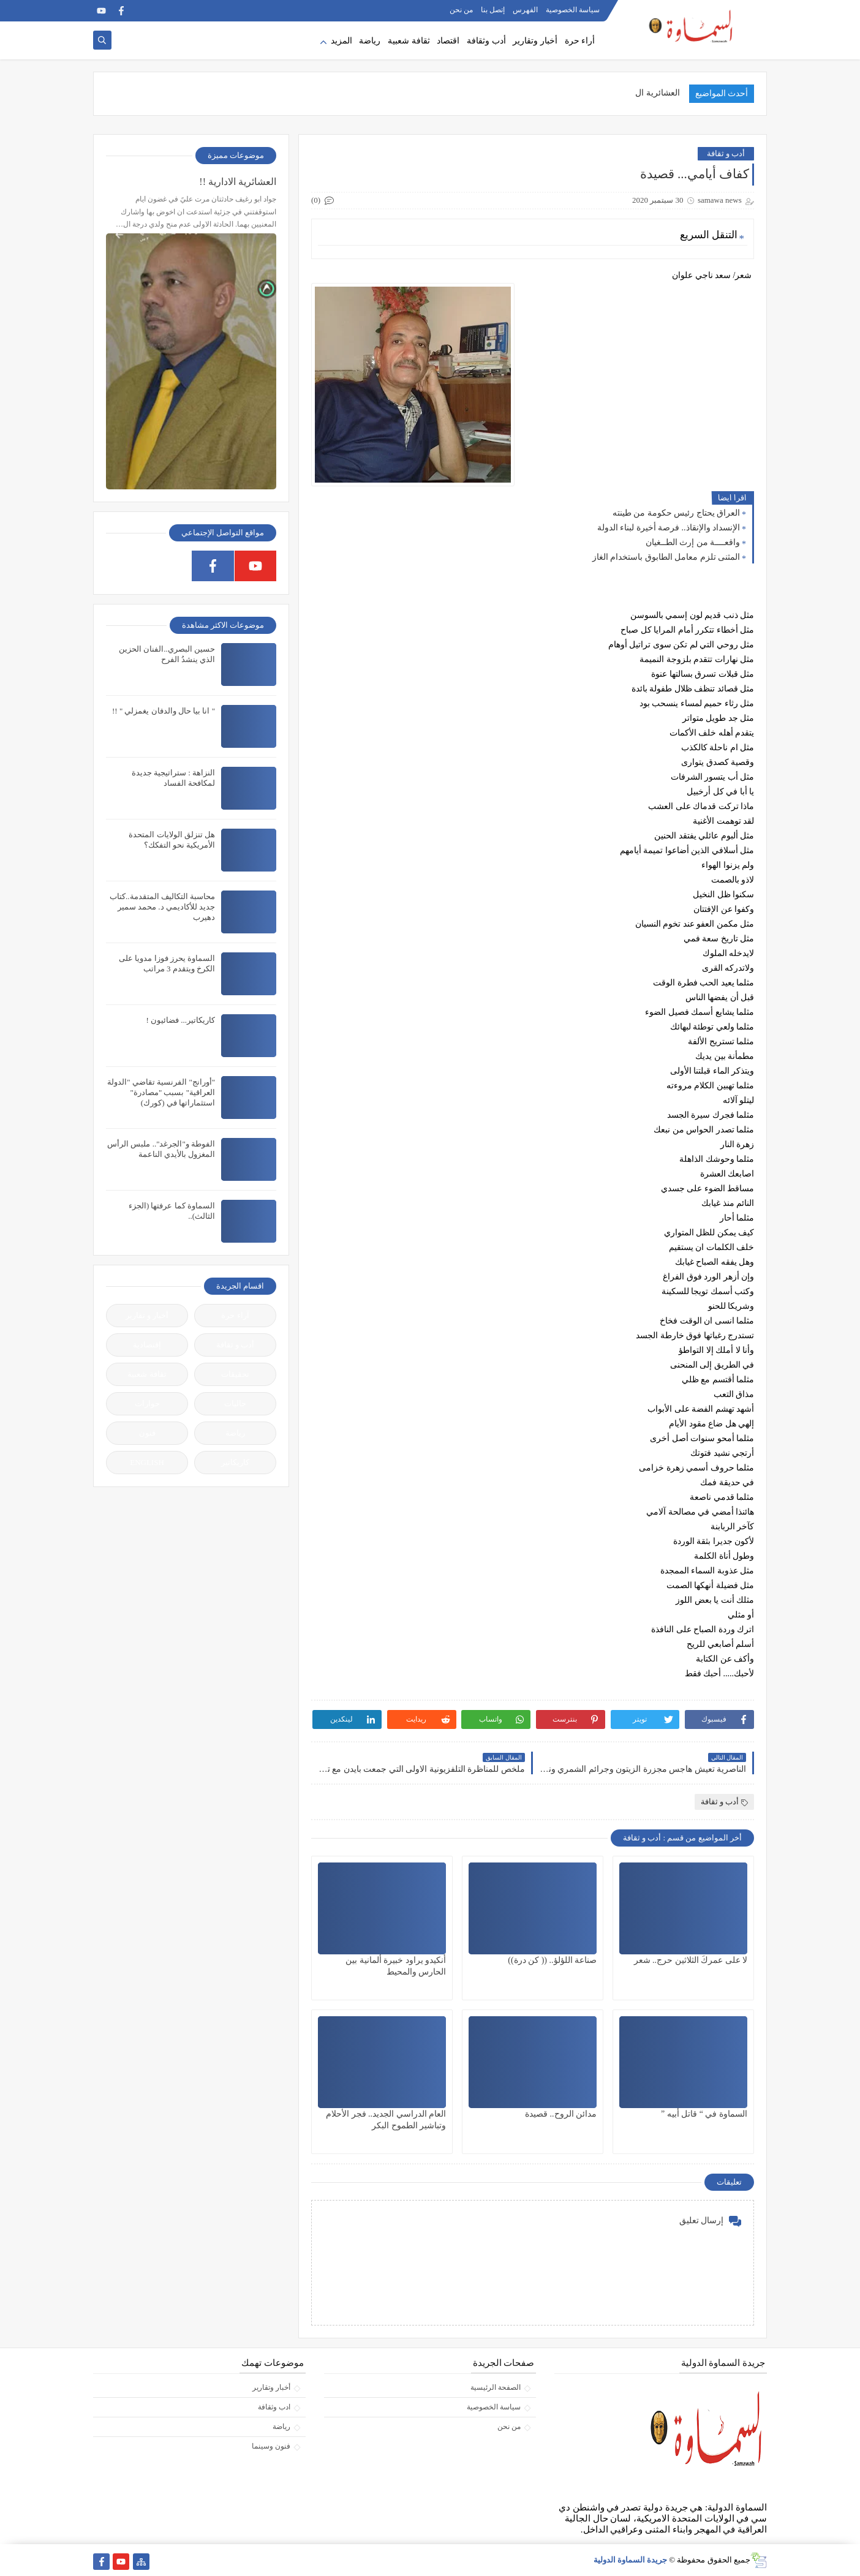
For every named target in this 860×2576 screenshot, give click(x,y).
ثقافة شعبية (409, 40)
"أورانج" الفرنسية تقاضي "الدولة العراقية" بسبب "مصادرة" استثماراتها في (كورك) (161, 1092)
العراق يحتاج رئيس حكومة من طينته (677, 513)
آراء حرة (235, 1315)
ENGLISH (147, 1462)
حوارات (147, 1403)
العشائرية (663, 92)
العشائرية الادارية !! (237, 181)
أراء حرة (580, 40)
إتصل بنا (493, 10)
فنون (147, 1432)
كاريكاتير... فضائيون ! (180, 1020)
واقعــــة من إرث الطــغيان (693, 542)
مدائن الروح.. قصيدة (561, 2113)
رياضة (369, 40)
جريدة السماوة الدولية (631, 2559)
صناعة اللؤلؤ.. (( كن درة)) (552, 1960)
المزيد (341, 40)
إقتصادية (147, 1344)
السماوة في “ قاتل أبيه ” (704, 2113)
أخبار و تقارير (147, 1315)
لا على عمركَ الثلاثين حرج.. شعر (691, 1960)
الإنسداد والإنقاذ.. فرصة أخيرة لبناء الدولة (669, 527)
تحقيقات (235, 1374)
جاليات (235, 1403)
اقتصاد (448, 40)
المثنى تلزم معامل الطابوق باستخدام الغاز (666, 557)
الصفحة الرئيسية (495, 2387)
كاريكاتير (235, 1462)
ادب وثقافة (274, 2407)
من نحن (461, 10)
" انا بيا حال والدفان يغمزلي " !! (163, 710)
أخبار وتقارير (535, 40)
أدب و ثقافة (726, 153)
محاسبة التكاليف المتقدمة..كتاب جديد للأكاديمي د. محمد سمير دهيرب (162, 907)
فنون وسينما (271, 2446)
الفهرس (525, 10)
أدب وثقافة (486, 40)
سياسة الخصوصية (573, 10)
